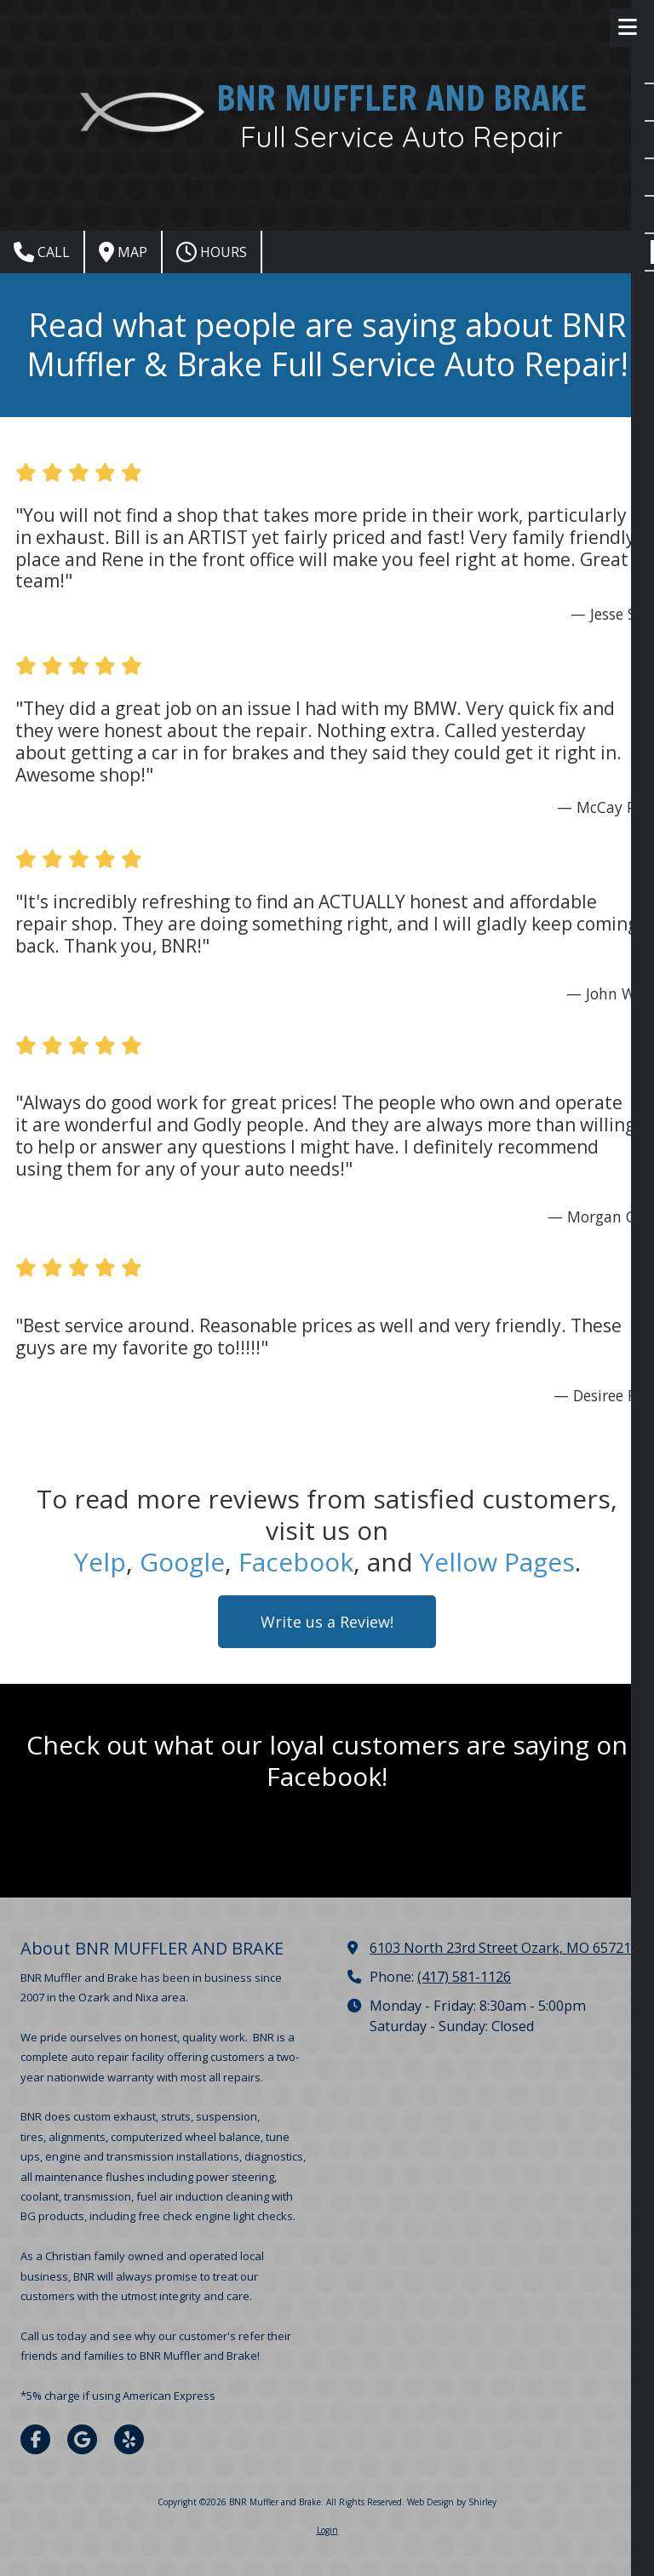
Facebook (295, 1561)
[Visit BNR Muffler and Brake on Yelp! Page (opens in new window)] (129, 2439)
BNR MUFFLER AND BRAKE (401, 97)
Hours (211, 252)
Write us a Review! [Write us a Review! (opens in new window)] (327, 1621)
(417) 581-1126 (464, 1976)
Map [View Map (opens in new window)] (123, 252)
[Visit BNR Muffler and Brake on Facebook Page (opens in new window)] (35, 2439)
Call (42, 252)
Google (182, 1561)
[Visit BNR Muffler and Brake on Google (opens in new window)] (82, 2439)
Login (327, 2530)
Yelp (100, 1561)
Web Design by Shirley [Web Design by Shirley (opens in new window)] (451, 2502)
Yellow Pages (497, 1561)
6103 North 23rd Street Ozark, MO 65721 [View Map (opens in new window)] (500, 1947)
